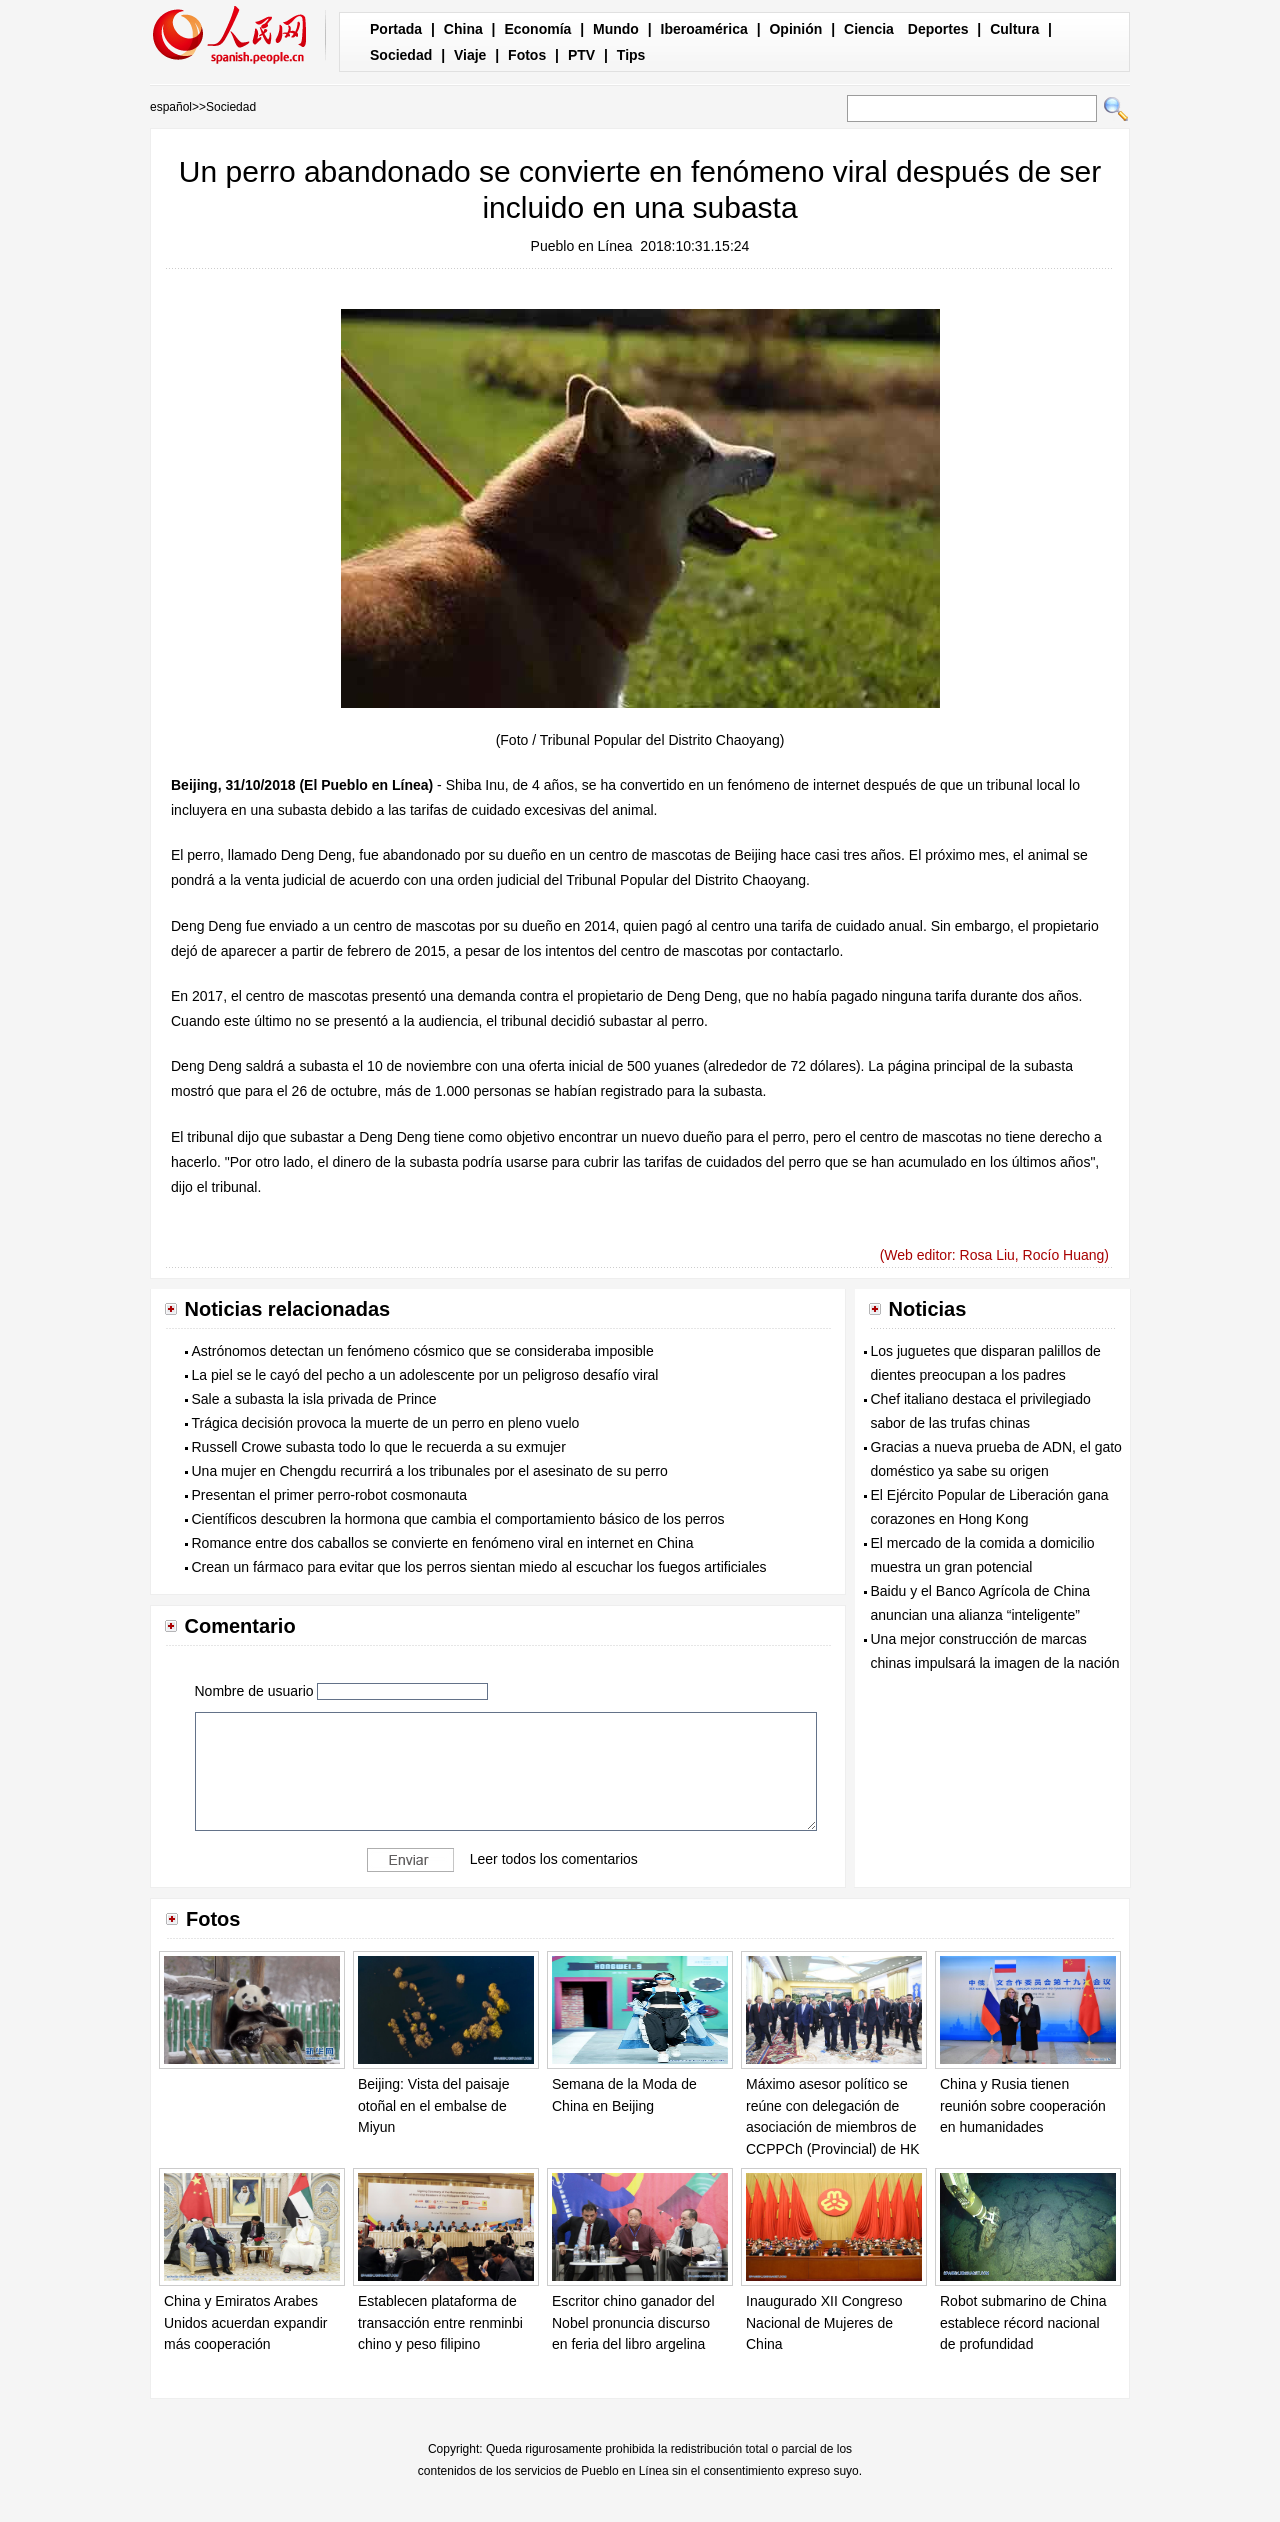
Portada (396, 29)
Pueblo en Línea (582, 246)
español (171, 107)
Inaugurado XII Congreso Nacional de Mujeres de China (824, 2322)
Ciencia (869, 29)
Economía (537, 29)
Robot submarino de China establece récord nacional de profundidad (1023, 2322)
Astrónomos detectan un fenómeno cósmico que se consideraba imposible (423, 1351)
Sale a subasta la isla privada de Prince (314, 1399)
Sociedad (401, 55)
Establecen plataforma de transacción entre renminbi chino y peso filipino (440, 2322)
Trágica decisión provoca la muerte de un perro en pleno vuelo (386, 1423)
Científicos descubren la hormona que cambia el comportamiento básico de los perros (458, 1519)
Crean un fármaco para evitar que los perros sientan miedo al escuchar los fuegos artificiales (479, 1567)
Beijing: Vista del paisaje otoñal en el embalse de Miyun (434, 2105)
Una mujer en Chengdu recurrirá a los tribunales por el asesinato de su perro (430, 1471)
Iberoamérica (704, 29)
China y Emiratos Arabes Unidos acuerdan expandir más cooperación (245, 2322)
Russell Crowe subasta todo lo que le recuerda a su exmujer (379, 1447)
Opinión (795, 29)
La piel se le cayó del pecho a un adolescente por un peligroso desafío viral (425, 1375)
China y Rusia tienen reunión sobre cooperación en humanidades (1023, 2105)
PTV (581, 55)
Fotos (527, 55)
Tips (631, 55)
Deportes (938, 29)
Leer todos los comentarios (554, 1859)
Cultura (1014, 29)
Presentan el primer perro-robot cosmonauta (329, 1495)
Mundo (616, 29)
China (463, 29)
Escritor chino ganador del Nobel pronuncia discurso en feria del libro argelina (633, 2322)
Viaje (470, 55)
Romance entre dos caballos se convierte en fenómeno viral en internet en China (443, 1543)
